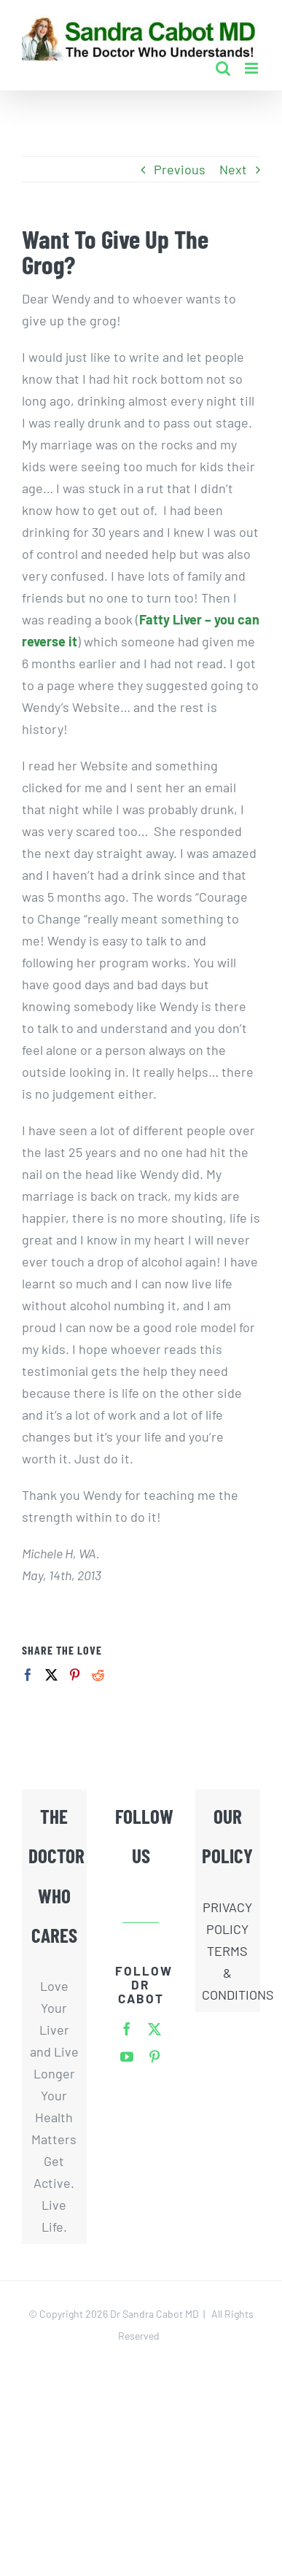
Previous (179, 169)
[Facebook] (28, 1674)
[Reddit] (98, 1674)
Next (233, 169)
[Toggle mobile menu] (252, 68)
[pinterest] (154, 2056)
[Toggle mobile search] (223, 68)
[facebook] (126, 2028)
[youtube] (126, 2056)
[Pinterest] (74, 1674)
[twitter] (154, 2028)
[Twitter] (51, 1674)
